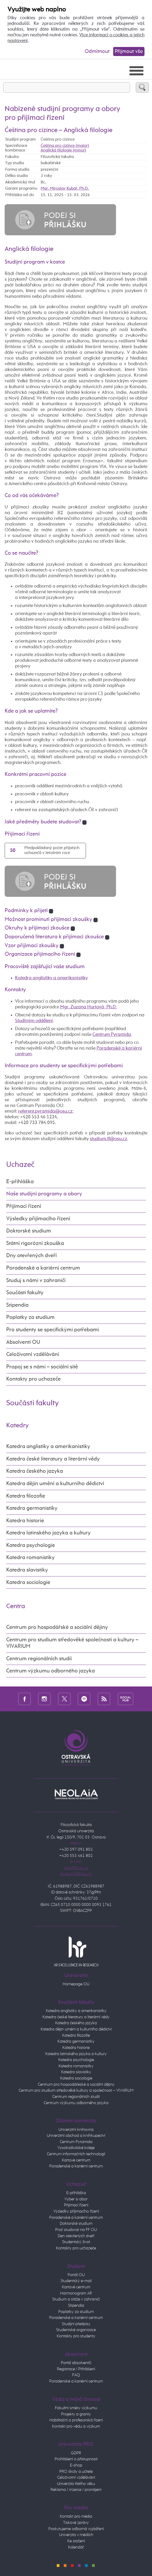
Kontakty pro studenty (76, 2336)
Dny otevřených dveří (31, 1255)
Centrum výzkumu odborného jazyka (50, 1671)
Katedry (17, 1425)
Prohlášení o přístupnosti (76, 2459)
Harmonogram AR (76, 2293)
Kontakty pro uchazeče (33, 1379)
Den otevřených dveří (76, 2236)
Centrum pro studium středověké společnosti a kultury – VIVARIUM (72, 1643)
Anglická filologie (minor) (63, 150)
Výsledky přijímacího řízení (38, 1219)
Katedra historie (25, 1521)
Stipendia (17, 1305)
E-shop (76, 2465)
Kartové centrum (76, 2160)
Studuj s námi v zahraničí (36, 1280)
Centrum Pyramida (111, 1034)
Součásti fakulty (25, 1293)
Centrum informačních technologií (76, 2154)
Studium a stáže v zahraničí (76, 2299)
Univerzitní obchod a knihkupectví (76, 2136)
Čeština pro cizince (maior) (65, 146)
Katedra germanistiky (31, 1508)
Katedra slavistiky (27, 1570)
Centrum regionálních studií (39, 1659)
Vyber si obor (76, 2199)
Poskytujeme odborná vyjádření (76, 2529)
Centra (15, 1606)
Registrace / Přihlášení (76, 2369)
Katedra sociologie (28, 1582)
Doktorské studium (28, 1231)
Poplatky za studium (30, 1317)
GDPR (76, 2453)
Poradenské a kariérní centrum (43, 1268)
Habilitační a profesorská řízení (76, 2420)
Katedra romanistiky (30, 1557)
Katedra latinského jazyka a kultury (48, 1533)
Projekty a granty (76, 2414)
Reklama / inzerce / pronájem (76, 2490)
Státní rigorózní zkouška (35, 1243)
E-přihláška (20, 1181)
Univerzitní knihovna (76, 2130)
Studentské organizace (76, 2330)
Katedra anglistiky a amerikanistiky (51, 978)
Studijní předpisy (76, 2324)
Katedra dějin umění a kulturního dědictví (55, 1483)
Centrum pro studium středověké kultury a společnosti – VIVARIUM (76, 2091)
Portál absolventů (76, 2363)
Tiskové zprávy (76, 2523)
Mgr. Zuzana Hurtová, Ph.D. (88, 1007)
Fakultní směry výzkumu (76, 2408)
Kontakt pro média (76, 2517)
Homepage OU (76, 1984)
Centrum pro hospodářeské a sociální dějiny (76, 2085)
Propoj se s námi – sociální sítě (42, 1367)
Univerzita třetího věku (76, 2484)
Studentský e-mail (76, 2281)
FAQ (76, 2375)
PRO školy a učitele (76, 2472)
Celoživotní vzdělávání (32, 1354)
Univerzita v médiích (76, 2535)
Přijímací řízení (23, 1206)
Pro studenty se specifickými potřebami (52, 1330)
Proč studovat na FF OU (76, 2230)
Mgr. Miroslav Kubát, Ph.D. (65, 188)
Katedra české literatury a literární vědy (53, 1459)
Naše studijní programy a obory (44, 1194)
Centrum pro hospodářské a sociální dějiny (57, 1627)
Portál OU (76, 2275)
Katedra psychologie (30, 1545)
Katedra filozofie (25, 1496)
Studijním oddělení (34, 1020)
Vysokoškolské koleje (76, 2148)
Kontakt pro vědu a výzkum (76, 2427)
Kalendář (76, 2547)
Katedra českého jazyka (34, 1471)
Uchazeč (20, 1165)
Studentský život (76, 2242)
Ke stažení (76, 2541)
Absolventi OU (23, 1342)
